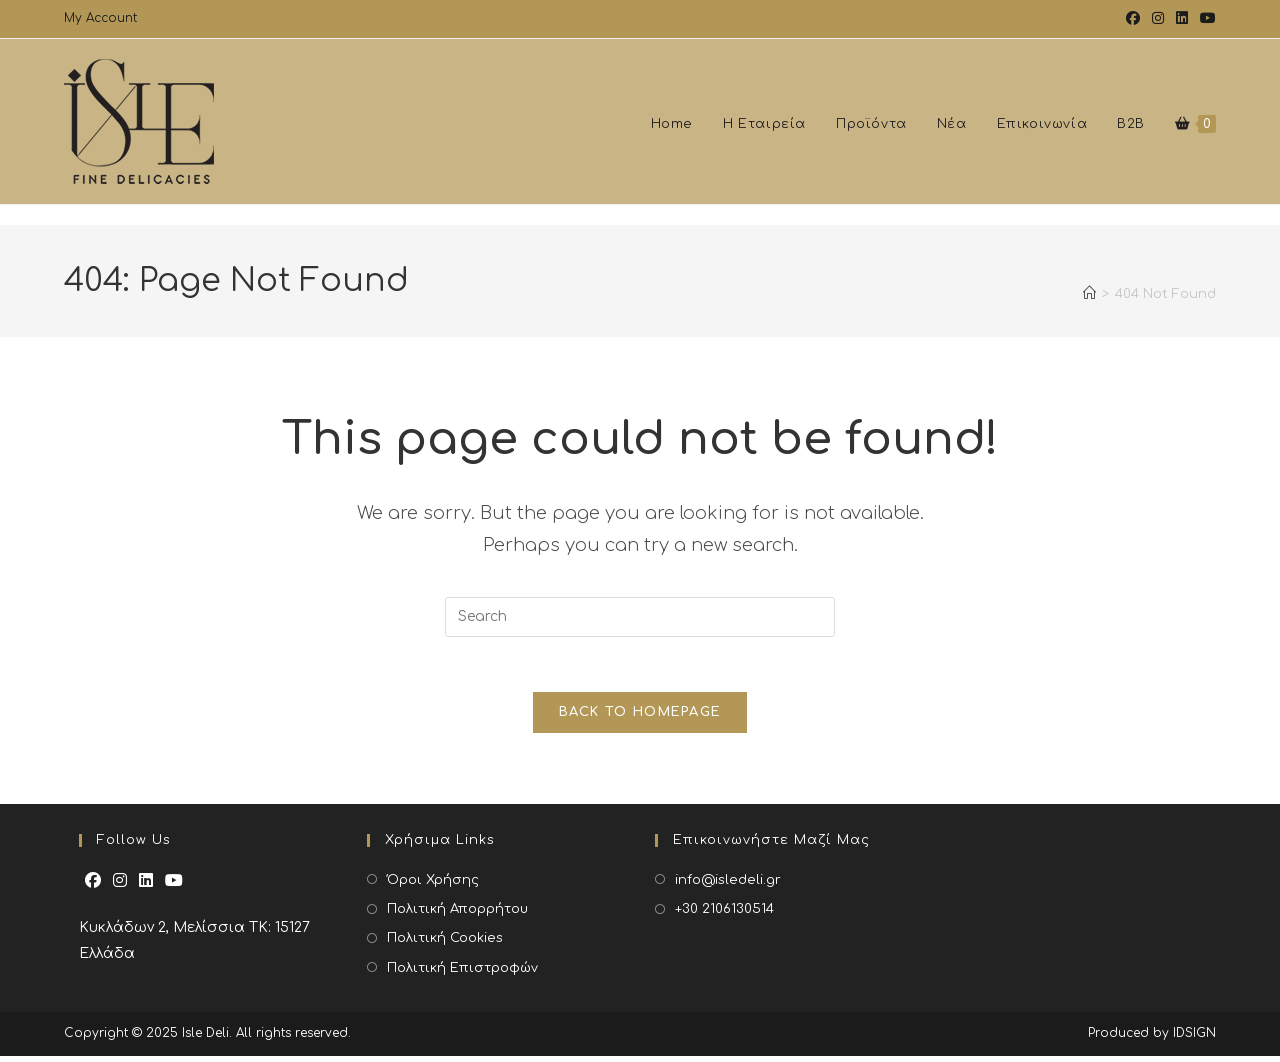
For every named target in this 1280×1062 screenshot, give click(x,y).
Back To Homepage (640, 718)
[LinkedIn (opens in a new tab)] (1182, 19)
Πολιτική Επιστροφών (462, 974)
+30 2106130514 (724, 915)
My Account (100, 18)
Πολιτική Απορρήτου (457, 915)
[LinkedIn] (146, 887)
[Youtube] (174, 887)
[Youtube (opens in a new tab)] (1205, 19)
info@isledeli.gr (728, 886)
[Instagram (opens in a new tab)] (1158, 19)
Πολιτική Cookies (445, 944)
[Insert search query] (640, 617)
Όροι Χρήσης (433, 886)
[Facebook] (93, 887)
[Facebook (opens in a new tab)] (1133, 19)
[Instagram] (120, 887)
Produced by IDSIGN (1152, 1039)
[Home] (1089, 304)
